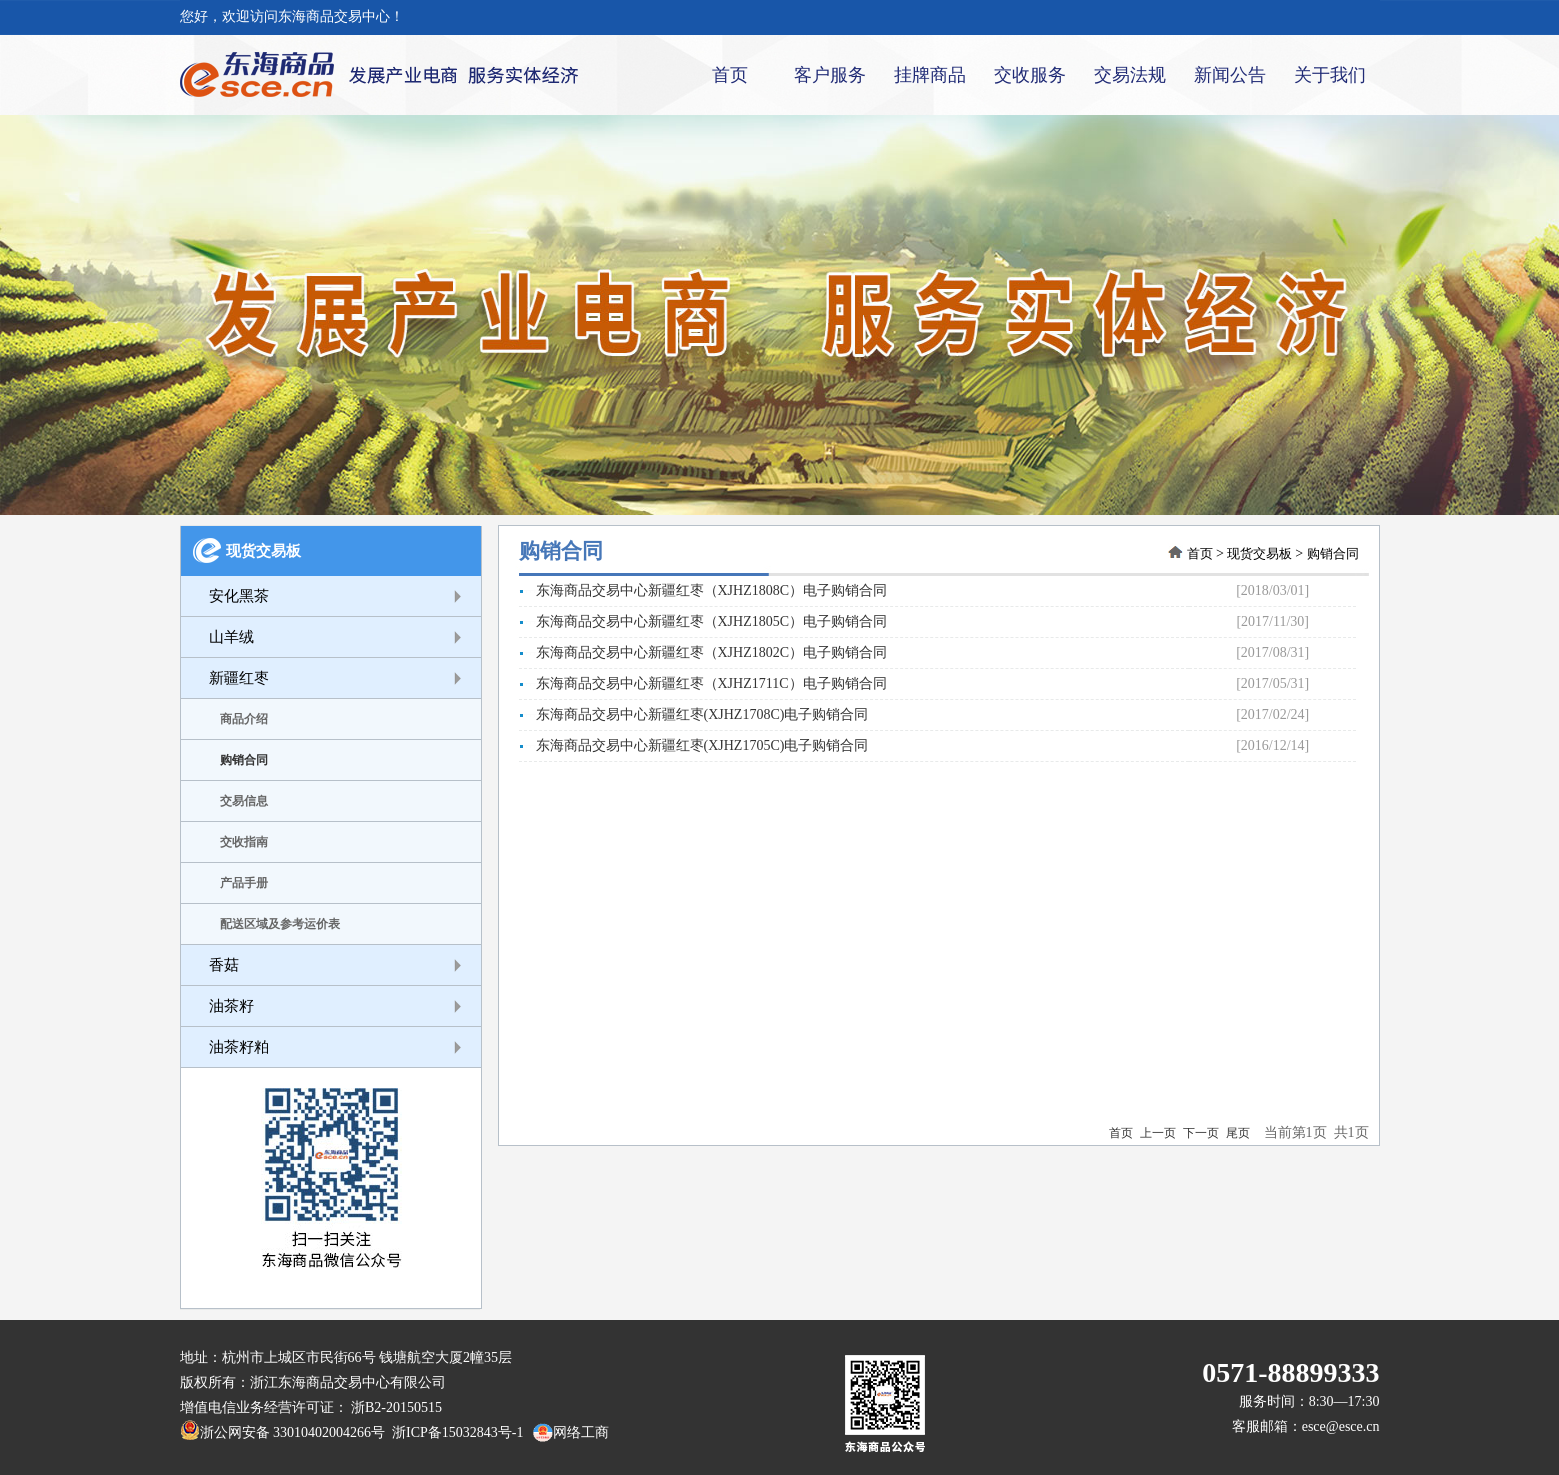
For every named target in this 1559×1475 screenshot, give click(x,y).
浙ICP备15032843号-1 (454, 1432)
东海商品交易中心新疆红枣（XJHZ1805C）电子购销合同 (703, 621)
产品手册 (244, 883)
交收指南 (244, 842)
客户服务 (830, 75)
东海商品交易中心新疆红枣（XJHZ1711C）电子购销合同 (703, 683)
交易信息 (244, 801)
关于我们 (1330, 75)
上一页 (1158, 1133)
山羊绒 (231, 637)
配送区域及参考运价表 (280, 924)
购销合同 (244, 760)
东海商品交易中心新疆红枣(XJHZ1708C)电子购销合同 (694, 714)
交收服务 (1030, 75)
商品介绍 (244, 719)
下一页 (1201, 1133)
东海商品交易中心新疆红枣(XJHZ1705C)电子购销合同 (694, 745)
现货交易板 (263, 551)
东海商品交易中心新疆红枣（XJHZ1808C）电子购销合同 (703, 590)
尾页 (1238, 1133)
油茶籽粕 (239, 1047)
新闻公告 (1230, 75)
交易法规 (1130, 75)
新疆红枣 (239, 678)
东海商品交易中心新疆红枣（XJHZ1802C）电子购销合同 (703, 652)
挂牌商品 (930, 75)
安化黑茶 (239, 596)
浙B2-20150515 (396, 1407)
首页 (730, 75)
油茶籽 (231, 1006)
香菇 (224, 965)
